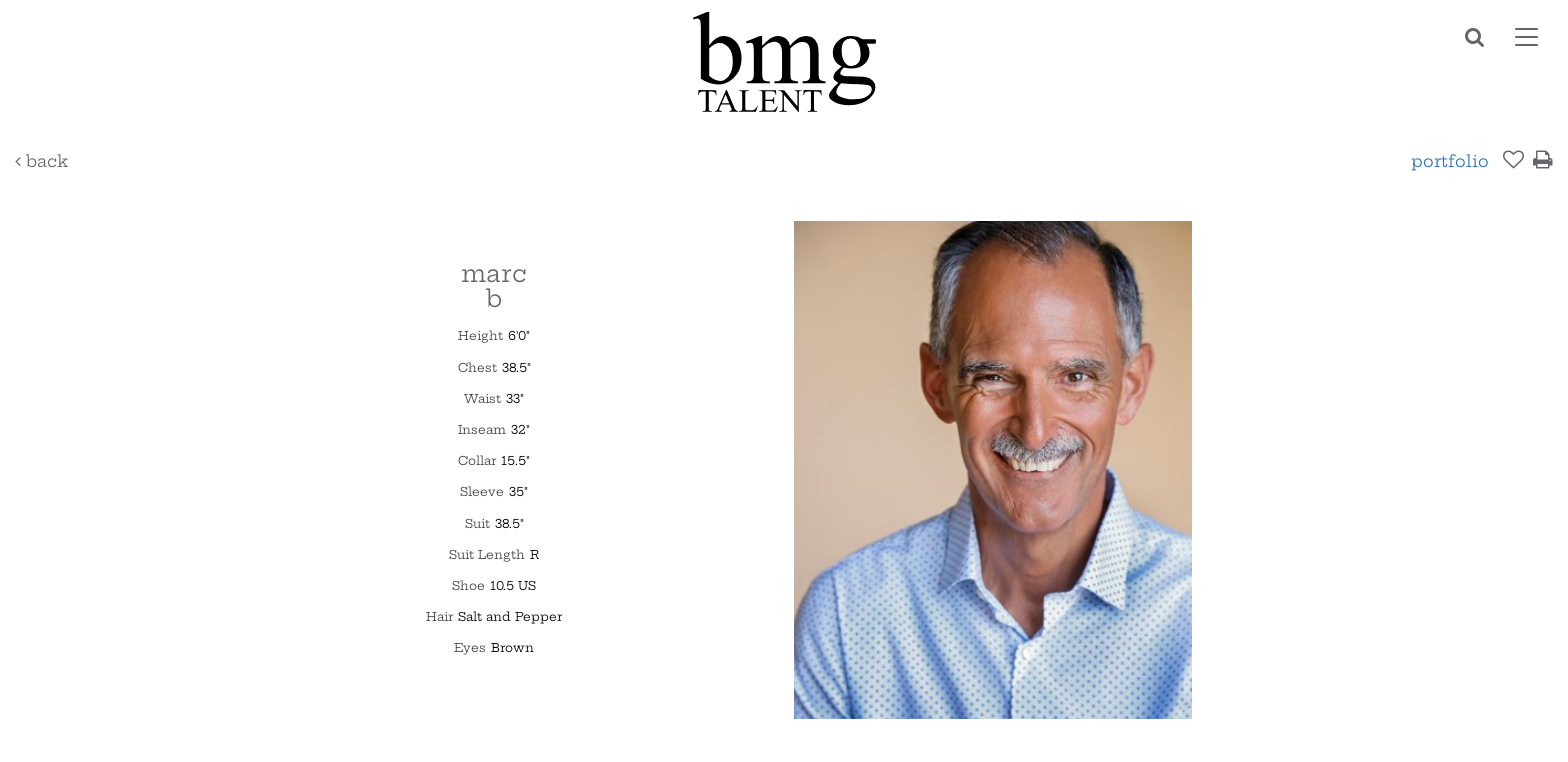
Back (41, 161)
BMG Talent (784, 62)
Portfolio (1450, 161)
